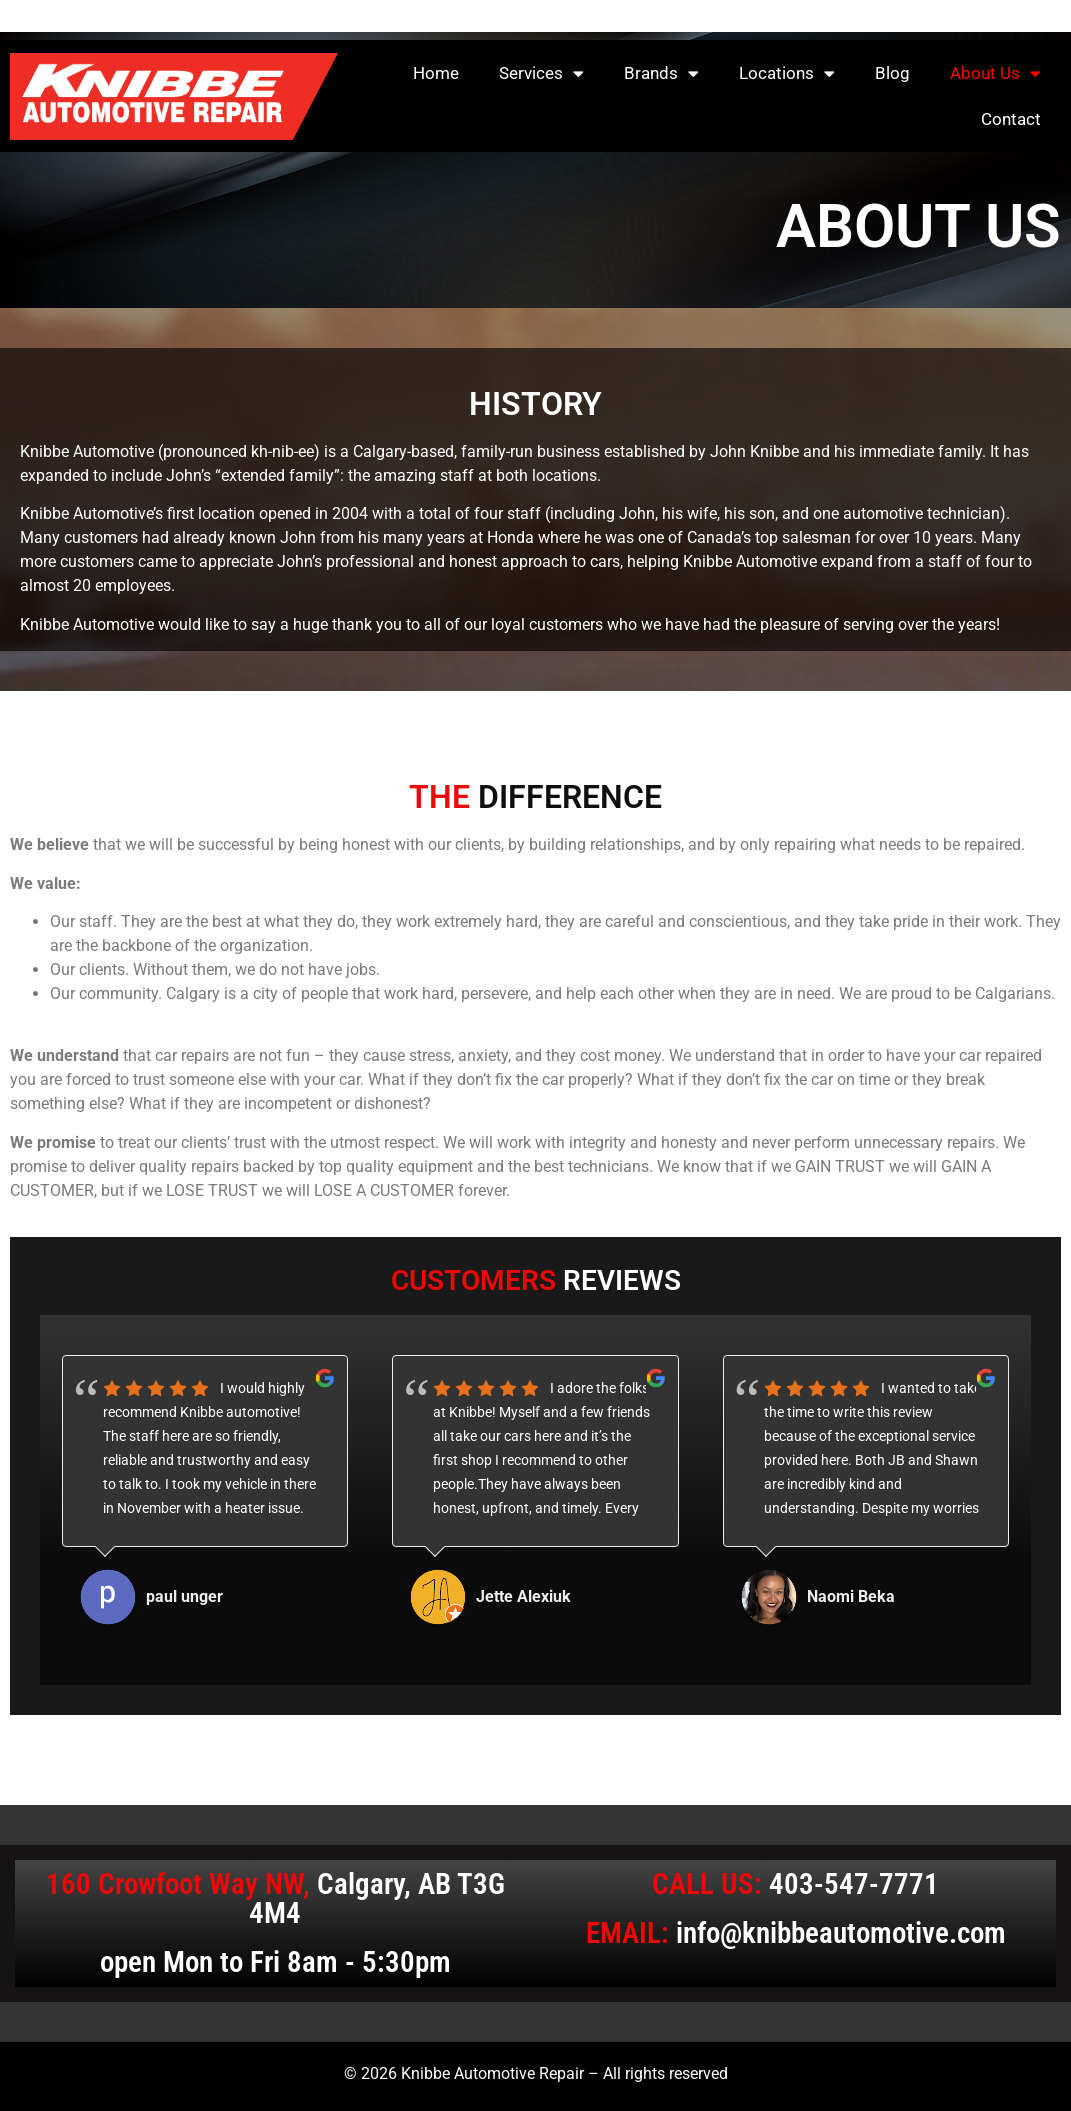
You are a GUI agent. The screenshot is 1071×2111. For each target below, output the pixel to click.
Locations (787, 73)
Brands (661, 73)
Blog (892, 73)
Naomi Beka (851, 1596)
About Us (995, 73)
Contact (1011, 119)
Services (541, 73)
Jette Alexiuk (523, 1596)
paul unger (184, 1596)
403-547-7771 (854, 1884)
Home (436, 73)
